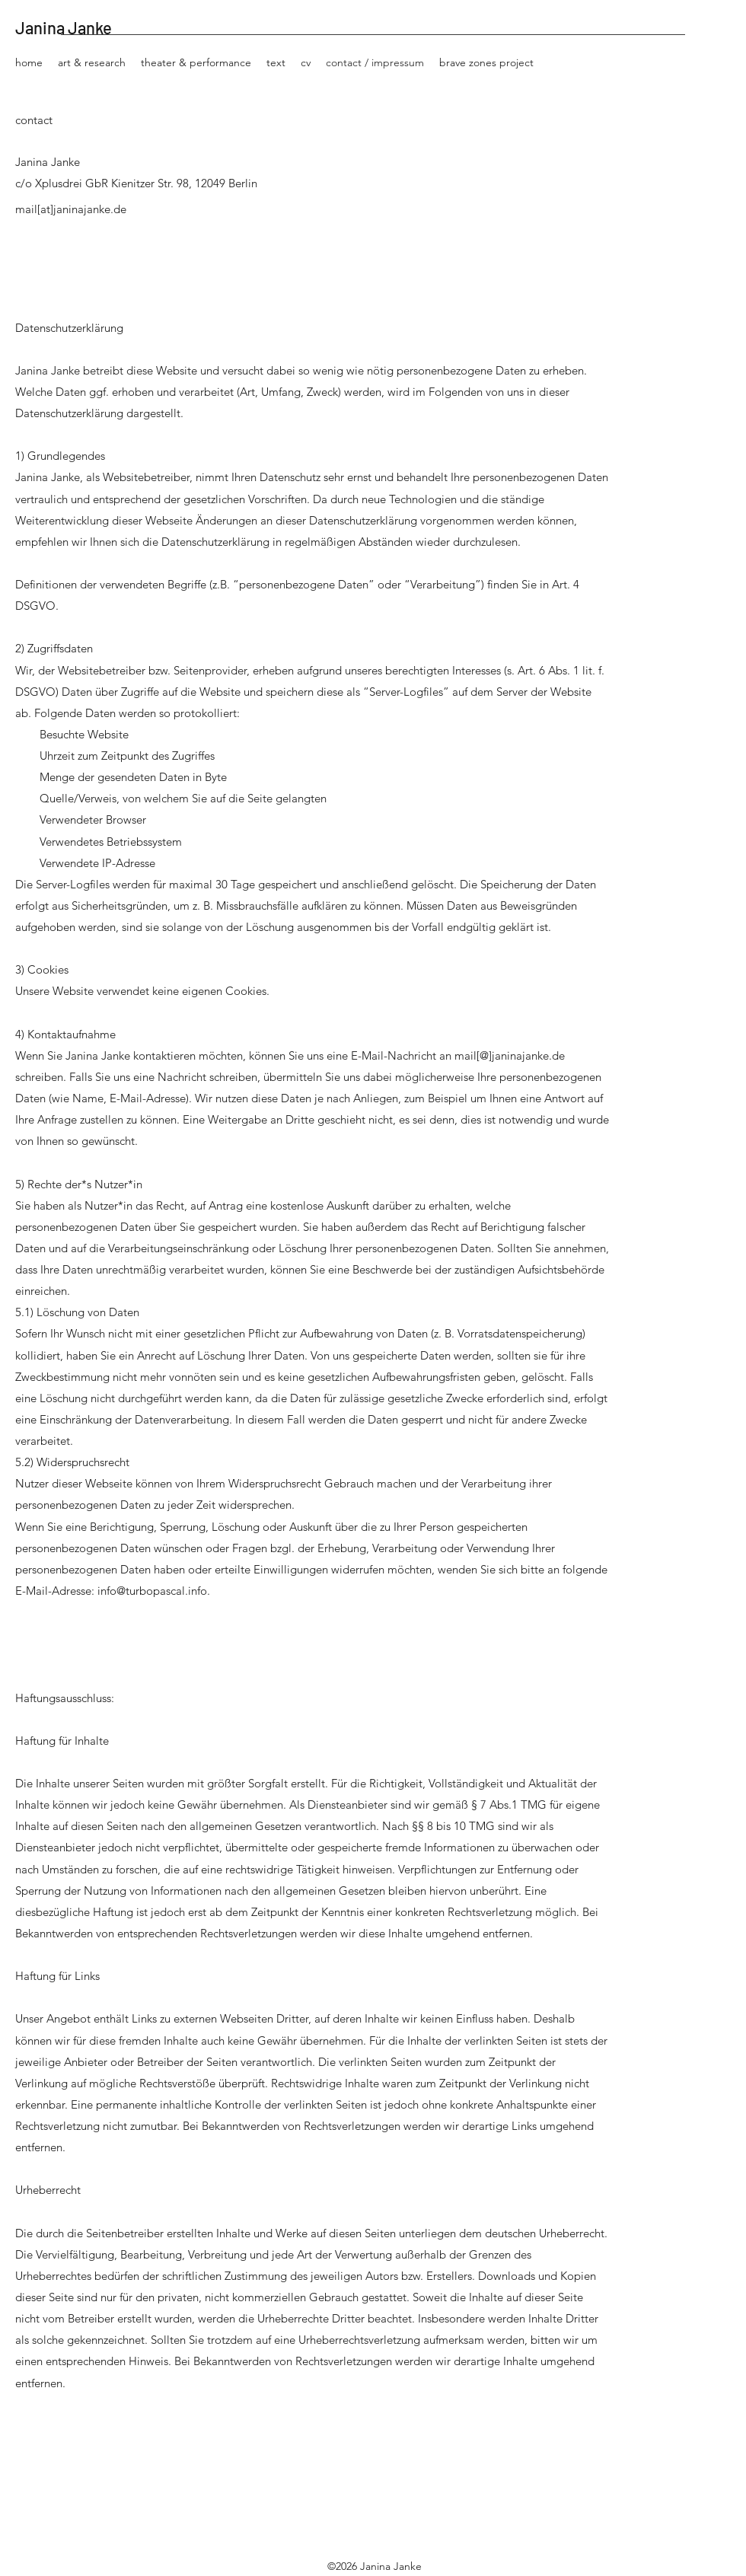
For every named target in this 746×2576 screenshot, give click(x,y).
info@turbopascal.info (152, 1590)
